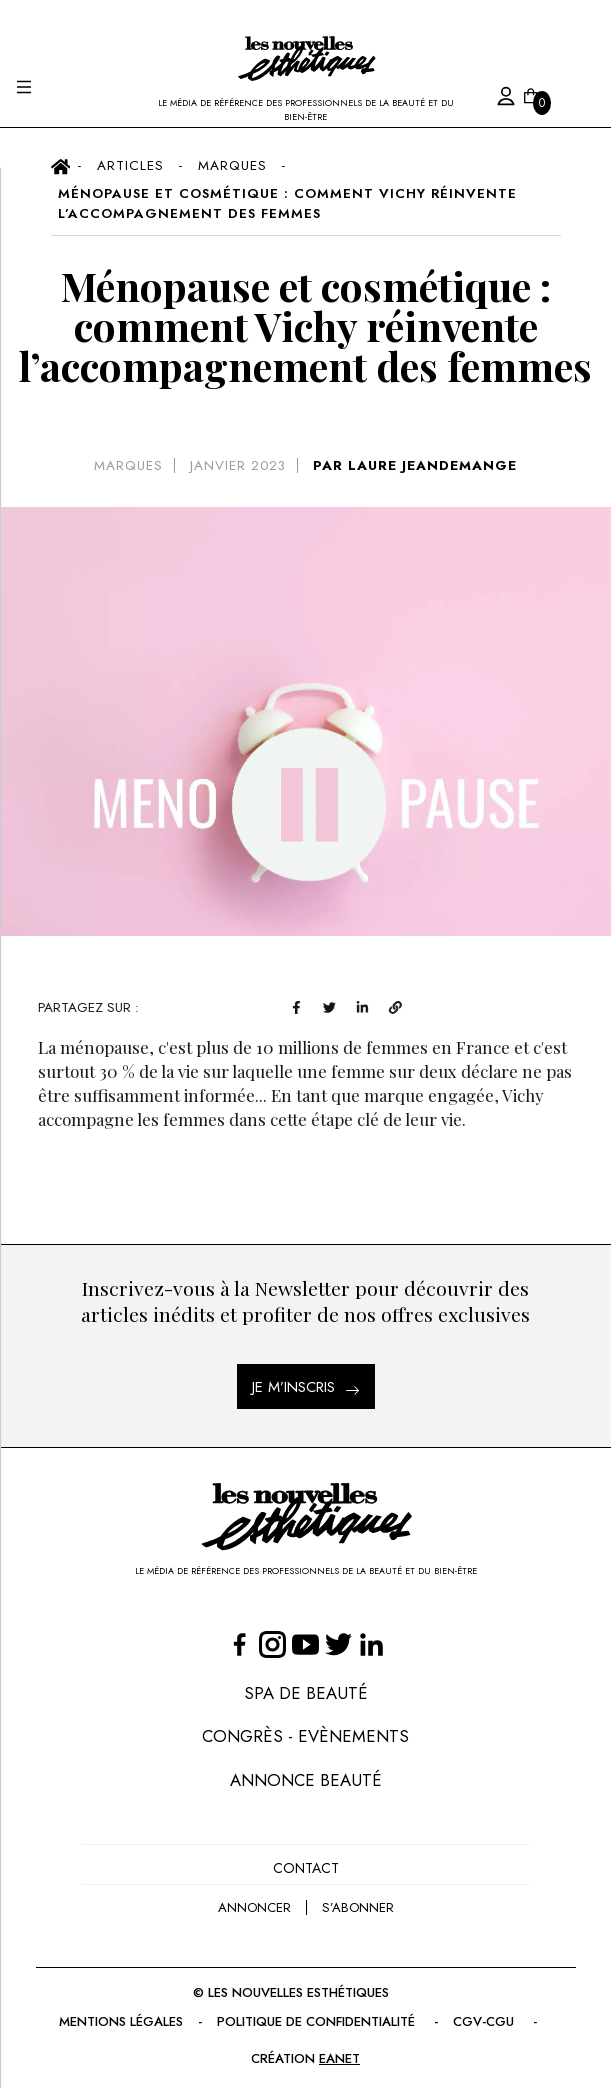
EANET (341, 2048)
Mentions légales (113, 2012)
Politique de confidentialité (322, 2012)
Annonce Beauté (305, 1772)
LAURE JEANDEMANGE (439, 464)
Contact (305, 1860)
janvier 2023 (239, 464)
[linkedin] (432, 1004)
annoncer (251, 1898)
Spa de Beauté (306, 1685)
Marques (122, 464)
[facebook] (366, 1004)
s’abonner (358, 1898)
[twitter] (399, 1004)
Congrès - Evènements (305, 1729)
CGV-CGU (496, 2012)
